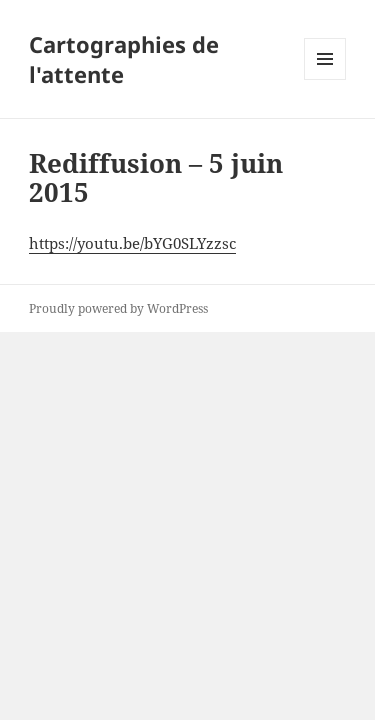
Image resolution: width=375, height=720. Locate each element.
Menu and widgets (325, 79)
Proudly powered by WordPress (118, 308)
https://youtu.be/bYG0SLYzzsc (132, 243)
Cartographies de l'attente (124, 59)
